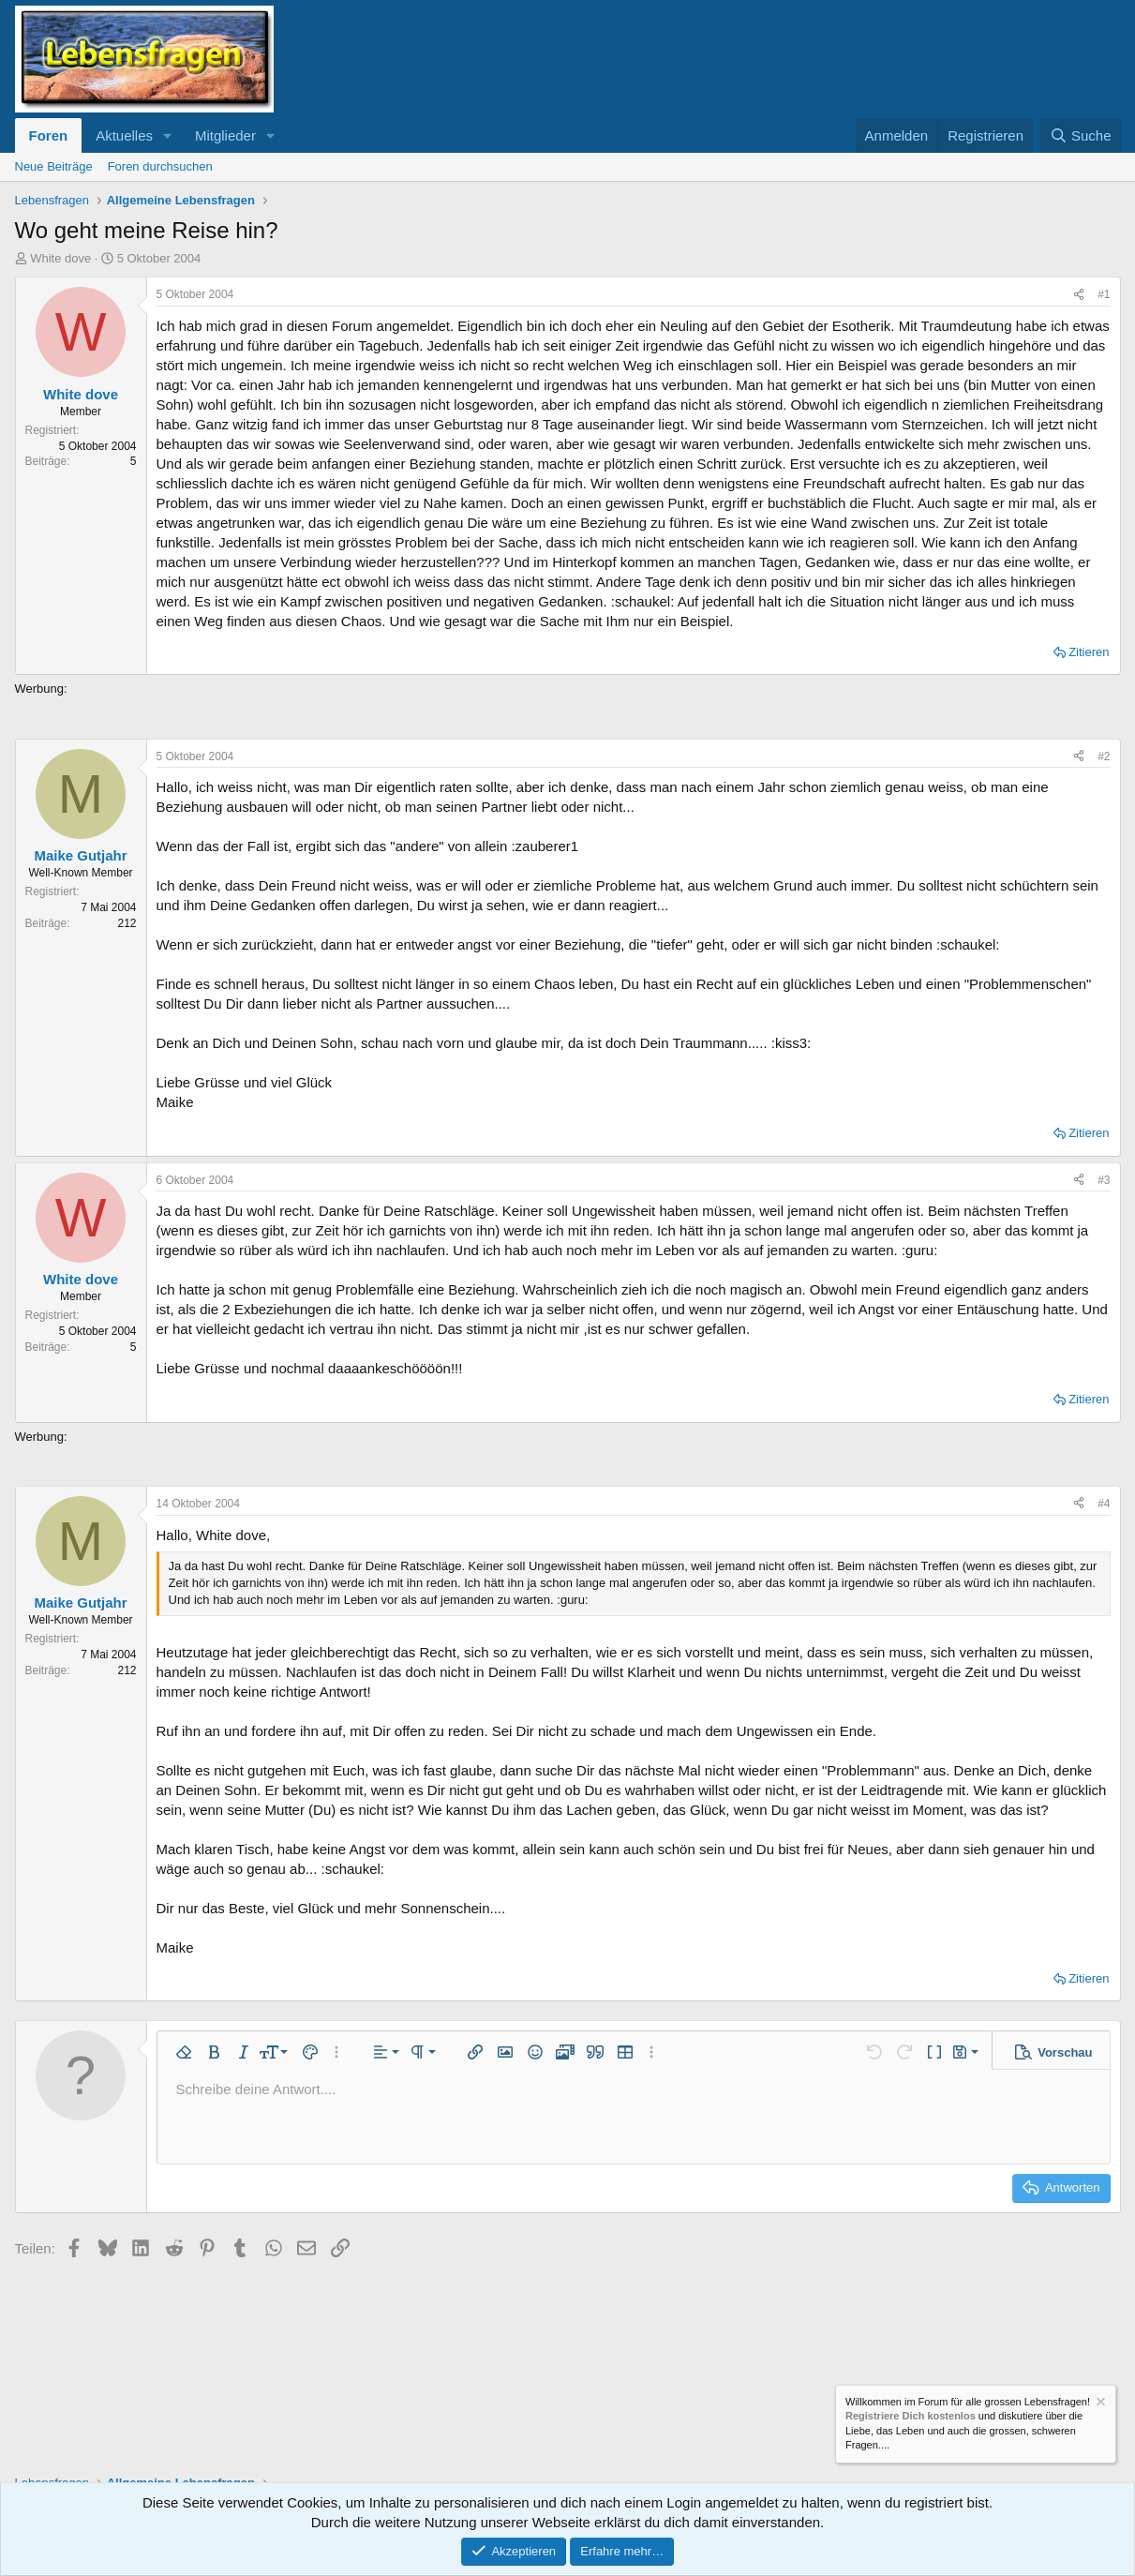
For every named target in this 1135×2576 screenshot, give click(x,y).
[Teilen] (1079, 295)
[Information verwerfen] (1099, 2404)
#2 (1104, 756)
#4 (1104, 1503)
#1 (1104, 294)
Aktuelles (124, 135)
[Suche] (1080, 135)
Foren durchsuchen (160, 166)
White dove (60, 258)
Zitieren (1088, 652)
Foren (48, 135)
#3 (1104, 1180)
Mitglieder (225, 135)
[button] (168, 135)
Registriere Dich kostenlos (910, 2416)
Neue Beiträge (54, 166)
